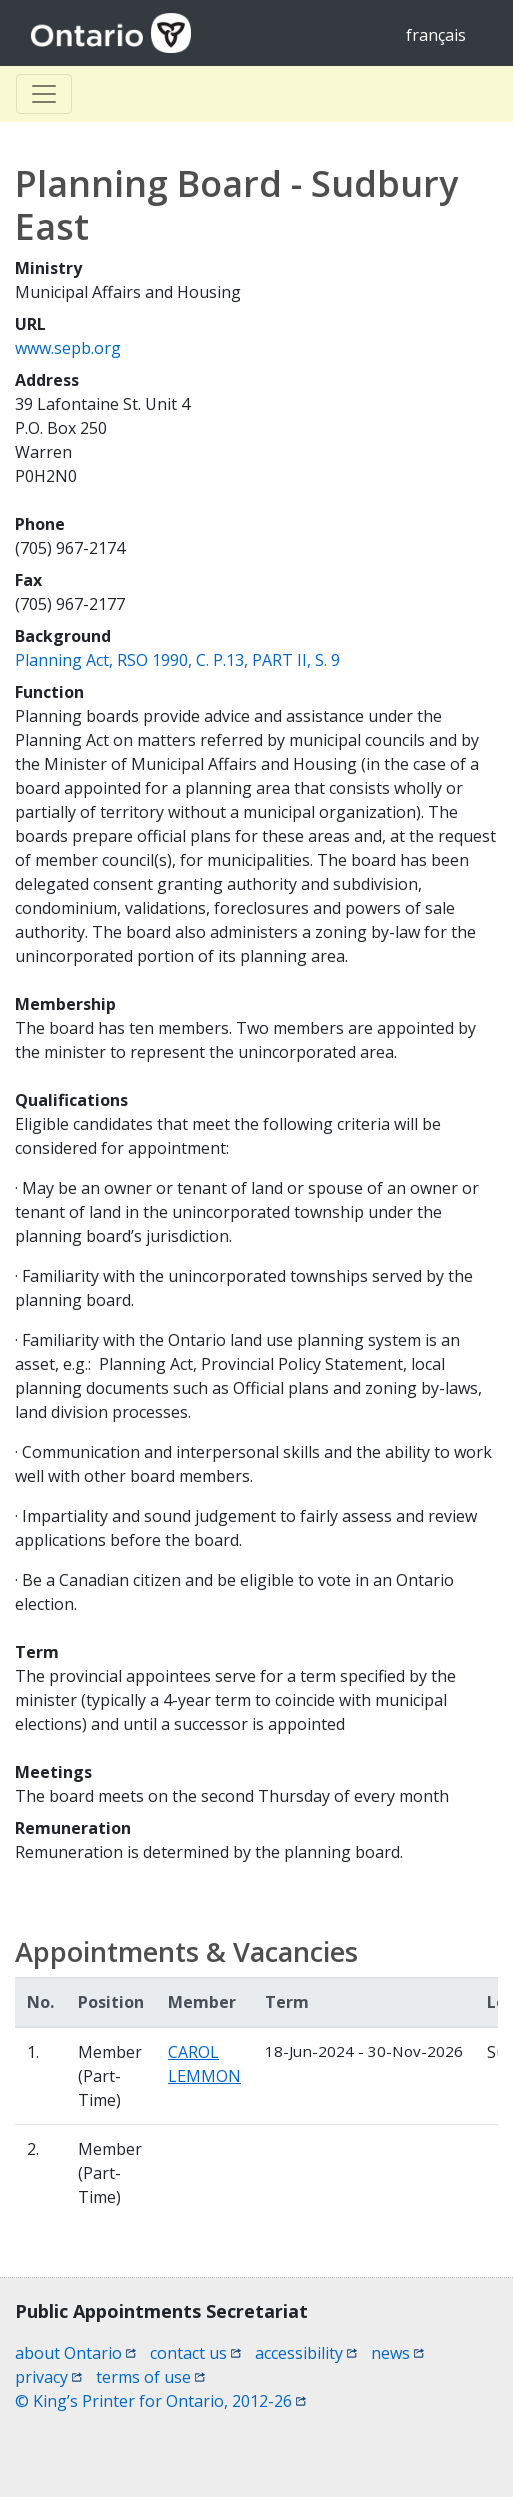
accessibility (306, 2353)
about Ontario (75, 2353)
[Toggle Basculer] (44, 94)
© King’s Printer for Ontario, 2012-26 (160, 2401)
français (436, 35)
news (397, 2353)
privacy (48, 2377)
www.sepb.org (68, 348)
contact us (195, 2353)
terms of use (150, 2377)
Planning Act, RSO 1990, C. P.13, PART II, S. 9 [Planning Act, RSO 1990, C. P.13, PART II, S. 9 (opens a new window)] (177, 660)
